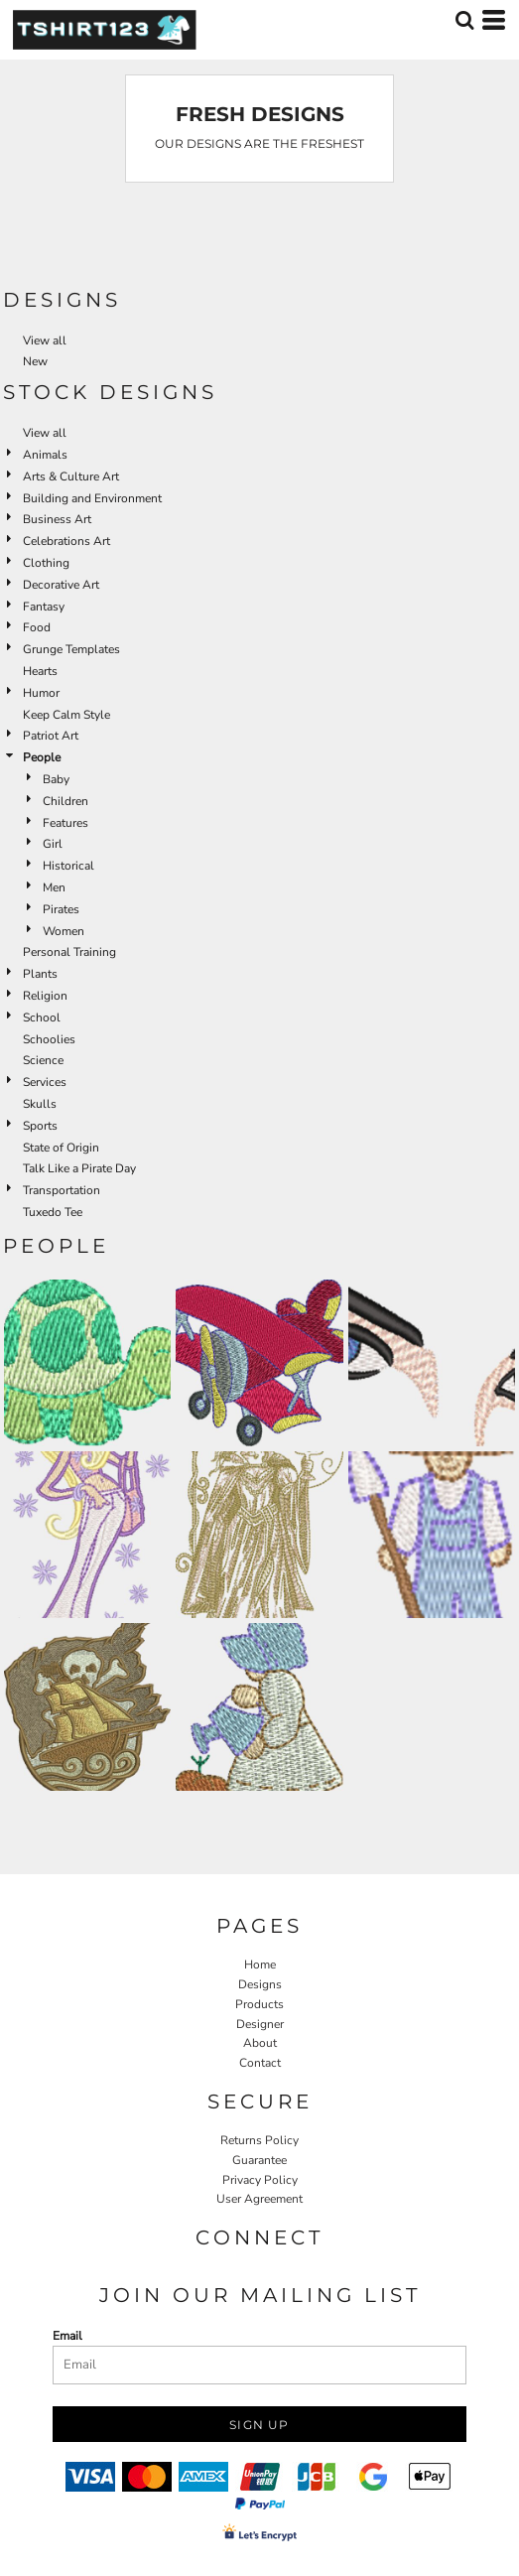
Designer (260, 2024)
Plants (40, 974)
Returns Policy (259, 2140)
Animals (45, 455)
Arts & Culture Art (71, 476)
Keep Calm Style (66, 715)
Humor (41, 693)
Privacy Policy (260, 2180)
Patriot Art (50, 736)
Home (260, 1964)
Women (63, 931)
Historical (68, 866)
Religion (45, 996)
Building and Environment (92, 498)
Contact (260, 2063)
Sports (40, 1126)
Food (37, 627)
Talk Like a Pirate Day (79, 1168)
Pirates (61, 909)
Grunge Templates (71, 649)
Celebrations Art (66, 541)
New (35, 361)
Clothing (46, 563)
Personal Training (69, 952)
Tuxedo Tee (52, 1212)
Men (54, 887)
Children (65, 801)
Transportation (61, 1190)
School (42, 1017)
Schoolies (49, 1039)
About (260, 2043)
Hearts (40, 671)
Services (44, 1082)
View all (44, 340)
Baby (56, 779)
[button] (464, 20)
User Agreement (259, 2199)
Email (67, 2336)
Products (259, 2004)
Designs (260, 1984)
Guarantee (259, 2160)
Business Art (57, 519)
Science (43, 1060)
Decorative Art (61, 585)
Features (65, 823)
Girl (53, 844)
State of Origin (61, 1147)
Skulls (40, 1104)
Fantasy (44, 606)
